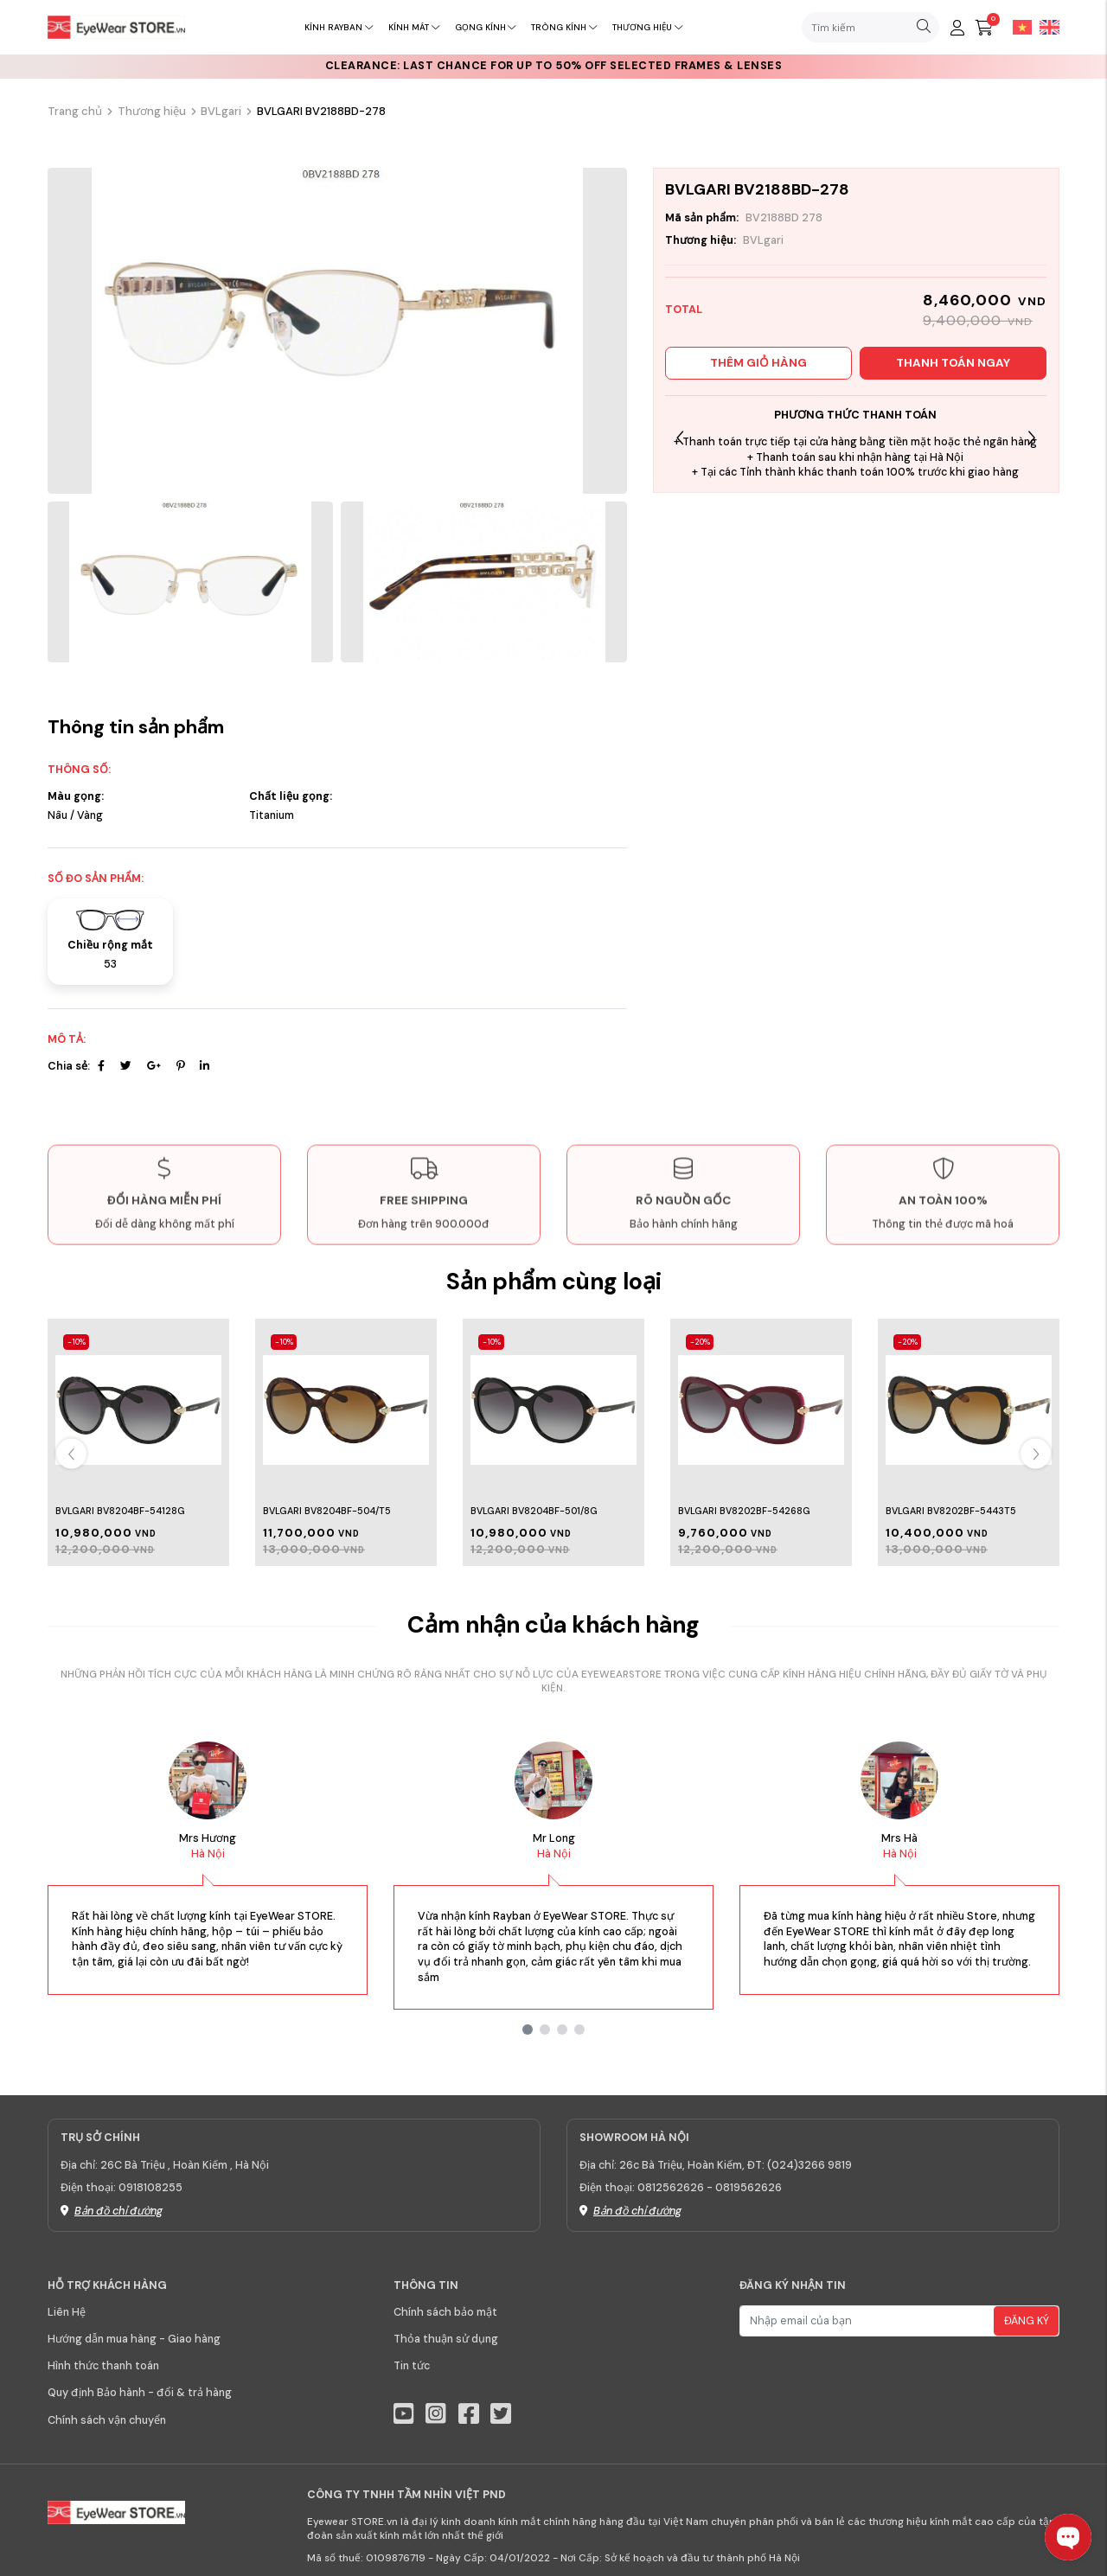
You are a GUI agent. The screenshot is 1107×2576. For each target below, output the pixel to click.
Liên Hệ (67, 2312)
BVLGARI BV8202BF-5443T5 (951, 1511)
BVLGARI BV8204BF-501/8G (534, 1511)
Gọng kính (485, 27)
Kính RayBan (338, 27)
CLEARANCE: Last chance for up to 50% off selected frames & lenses (554, 66)
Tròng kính (564, 27)
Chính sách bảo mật (445, 2312)
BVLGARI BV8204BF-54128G (120, 1511)
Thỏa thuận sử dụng (446, 2339)
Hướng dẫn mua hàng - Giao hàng (134, 2339)
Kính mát (413, 27)
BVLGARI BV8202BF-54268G (744, 1511)
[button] (1031, 439)
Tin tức (412, 2366)
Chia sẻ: (69, 1066)
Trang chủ (75, 111)
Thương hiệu (647, 27)
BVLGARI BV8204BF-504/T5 (327, 1511)
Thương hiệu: (700, 240)
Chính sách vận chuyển (107, 2420)
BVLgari (221, 111)
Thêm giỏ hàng (758, 362)
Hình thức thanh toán (103, 2366)
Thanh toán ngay (953, 362)
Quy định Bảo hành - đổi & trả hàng (140, 2393)
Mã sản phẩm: (702, 218)
